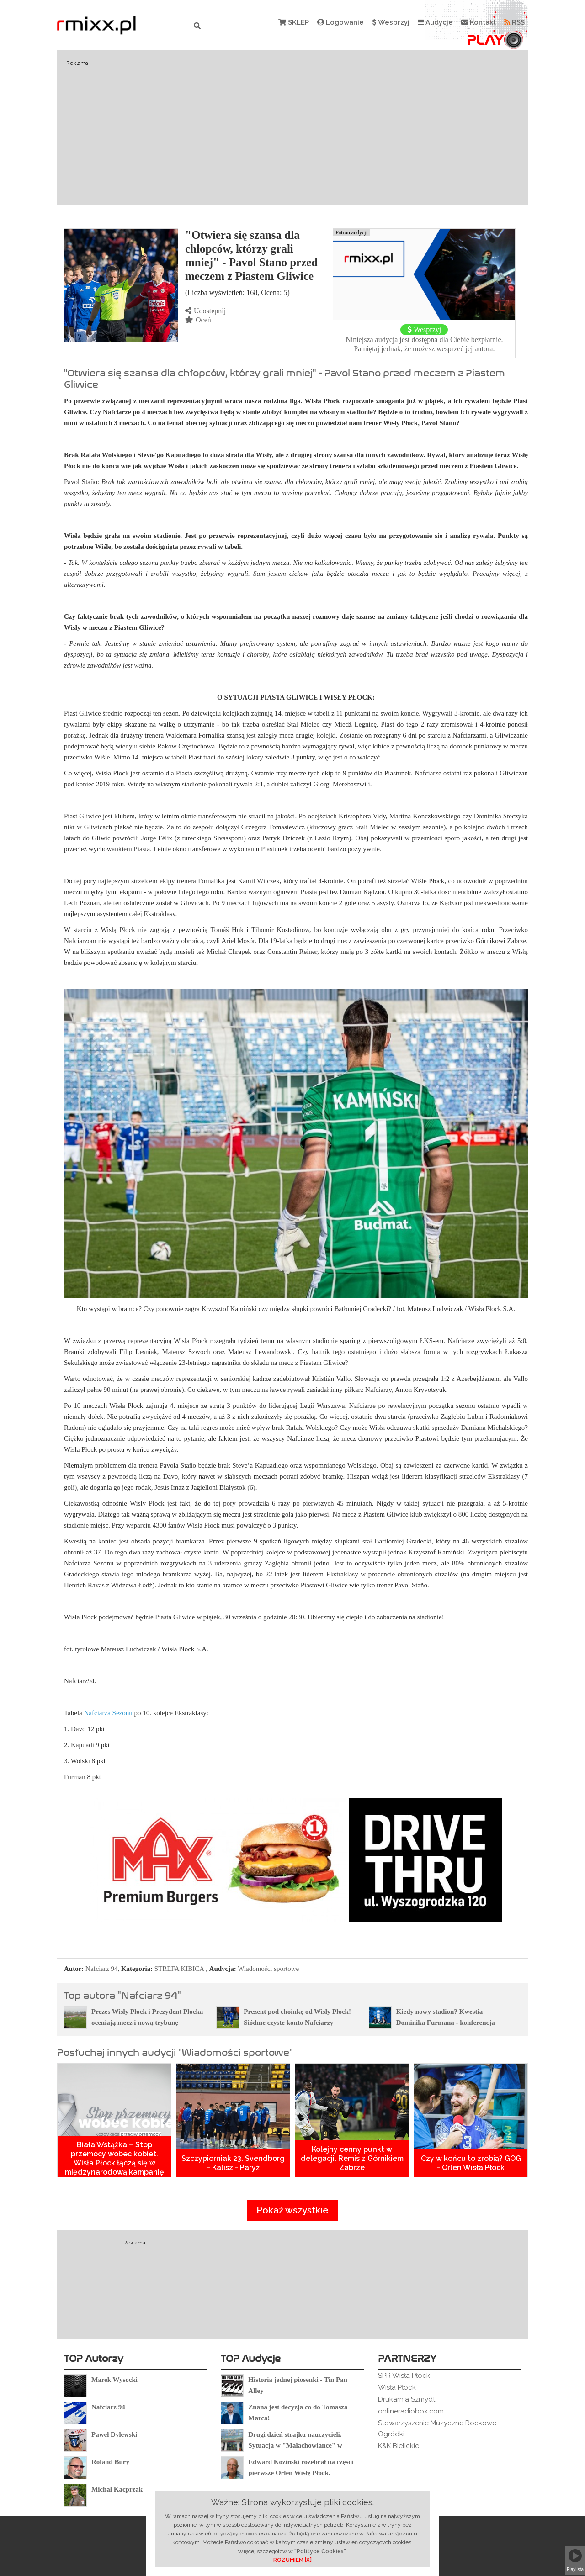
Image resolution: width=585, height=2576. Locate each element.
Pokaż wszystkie (292, 2210)
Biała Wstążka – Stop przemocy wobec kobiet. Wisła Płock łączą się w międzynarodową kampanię (114, 2158)
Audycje (435, 22)
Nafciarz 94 (101, 1968)
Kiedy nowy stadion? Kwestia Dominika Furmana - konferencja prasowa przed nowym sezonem (445, 2022)
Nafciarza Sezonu (108, 1713)
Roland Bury (110, 2461)
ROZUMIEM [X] (292, 2560)
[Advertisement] (292, 127)
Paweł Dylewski (114, 2434)
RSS (514, 22)
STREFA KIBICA (179, 1968)
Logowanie (340, 22)
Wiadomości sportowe (268, 1968)
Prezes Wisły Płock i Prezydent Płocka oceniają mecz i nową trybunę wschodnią (147, 2022)
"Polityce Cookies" (320, 2551)
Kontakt (478, 22)
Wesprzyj (391, 22)
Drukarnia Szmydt (406, 2399)
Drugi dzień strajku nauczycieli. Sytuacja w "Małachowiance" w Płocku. (295, 2445)
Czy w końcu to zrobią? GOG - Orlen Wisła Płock (471, 2163)
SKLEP (293, 22)
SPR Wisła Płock (404, 2375)
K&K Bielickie (398, 2446)
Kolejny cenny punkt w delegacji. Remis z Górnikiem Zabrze (352, 2158)
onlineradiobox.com (411, 2411)
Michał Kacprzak (117, 2489)
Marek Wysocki (114, 2379)
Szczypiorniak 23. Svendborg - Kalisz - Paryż (233, 2163)
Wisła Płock (397, 2387)
